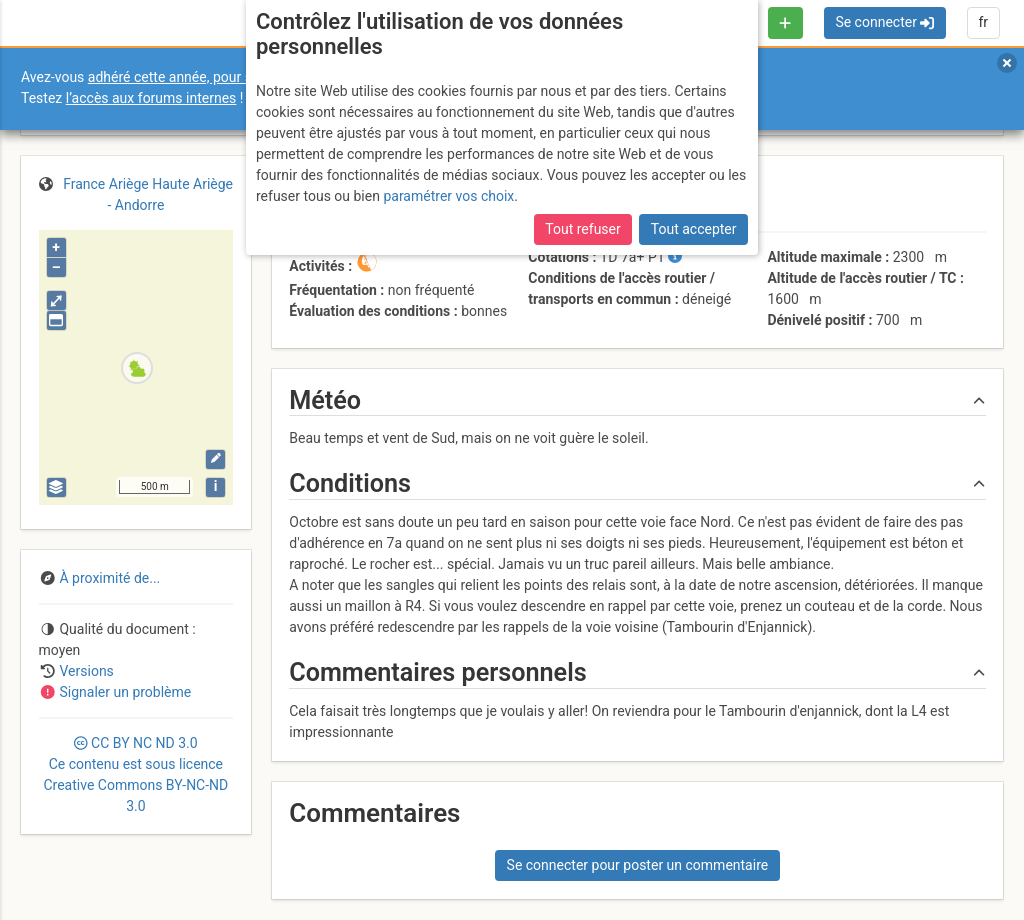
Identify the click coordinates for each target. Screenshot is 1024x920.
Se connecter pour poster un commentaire (638, 865)
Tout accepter (694, 229)
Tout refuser (582, 229)
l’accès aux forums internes (151, 98)
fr (983, 22)
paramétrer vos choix (448, 196)
